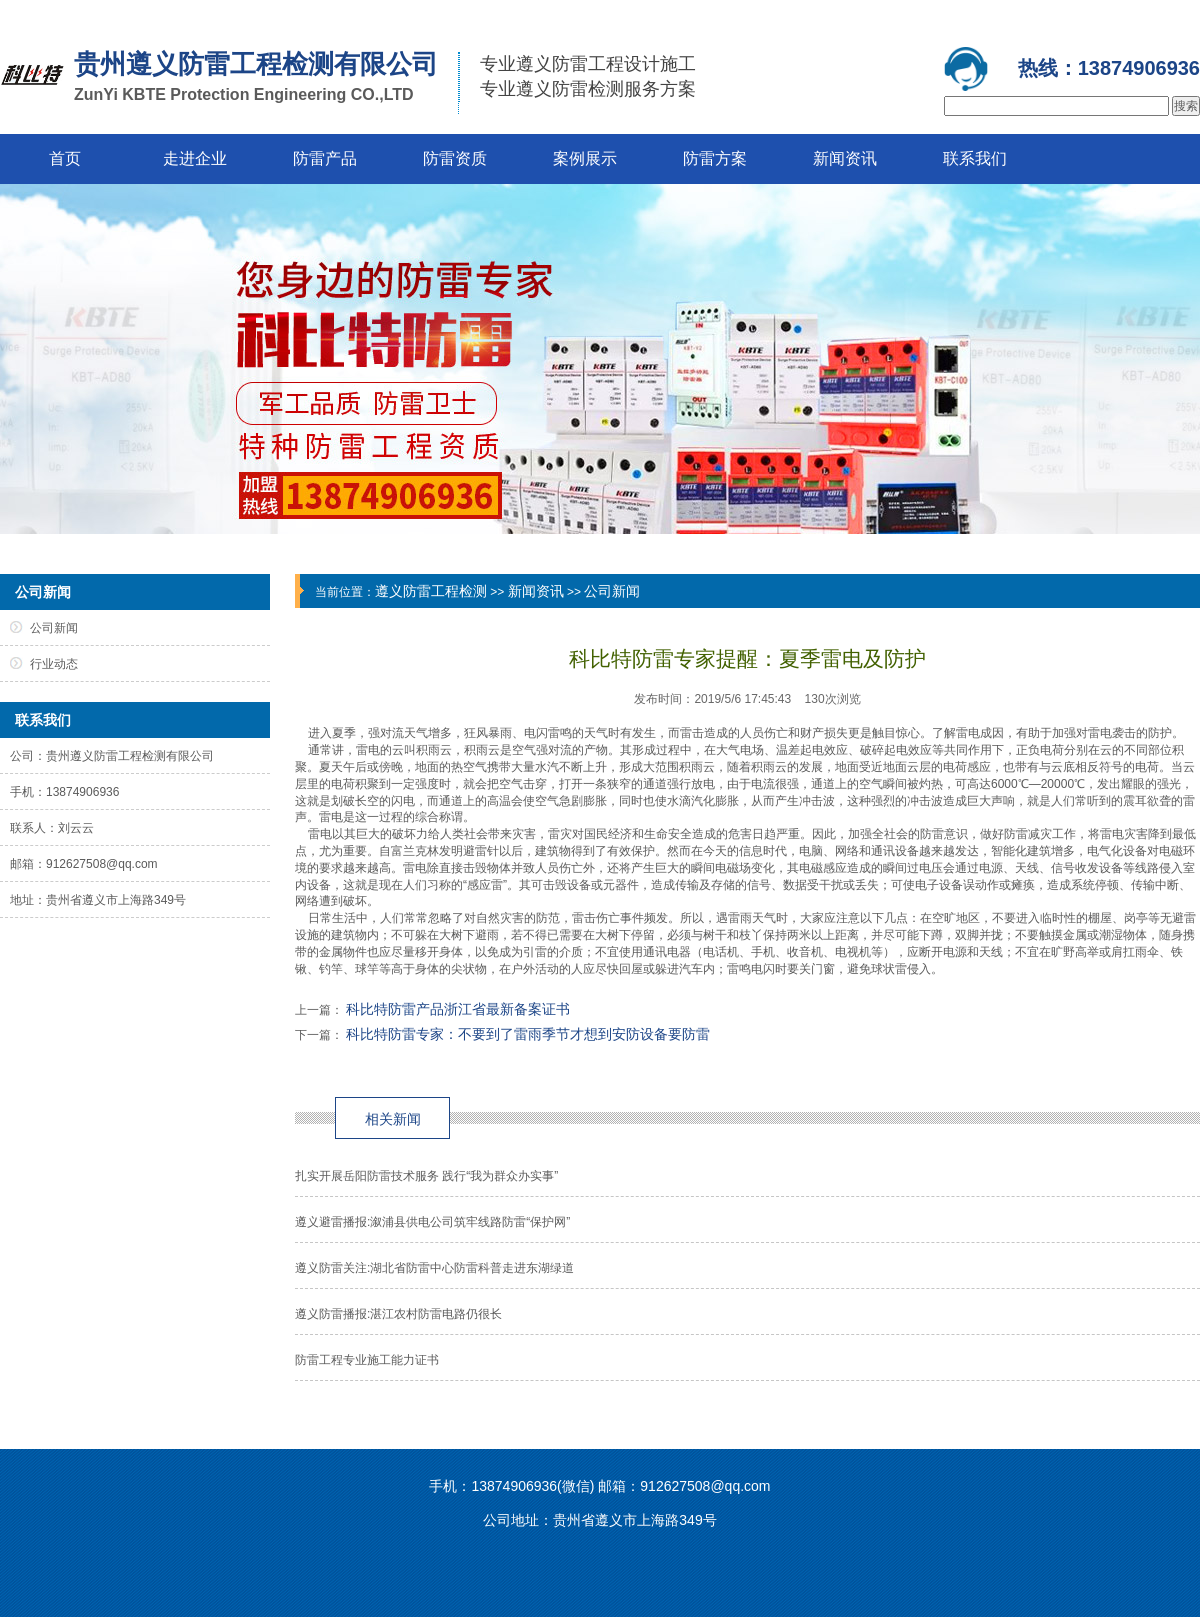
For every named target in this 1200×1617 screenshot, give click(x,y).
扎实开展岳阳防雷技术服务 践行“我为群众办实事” (426, 1176)
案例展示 (585, 158)
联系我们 (975, 158)
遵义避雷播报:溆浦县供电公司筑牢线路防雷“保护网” (432, 1222)
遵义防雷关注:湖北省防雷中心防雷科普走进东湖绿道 (434, 1268)
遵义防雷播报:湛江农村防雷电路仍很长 (398, 1314)
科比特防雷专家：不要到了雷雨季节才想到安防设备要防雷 (528, 1034)
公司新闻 (612, 591)
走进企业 (195, 158)
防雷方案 (715, 158)
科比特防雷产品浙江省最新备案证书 (458, 1009)
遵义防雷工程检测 (431, 591)
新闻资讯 (845, 158)
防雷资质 (455, 158)
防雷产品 (325, 158)
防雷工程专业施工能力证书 (367, 1360)
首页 (65, 158)
